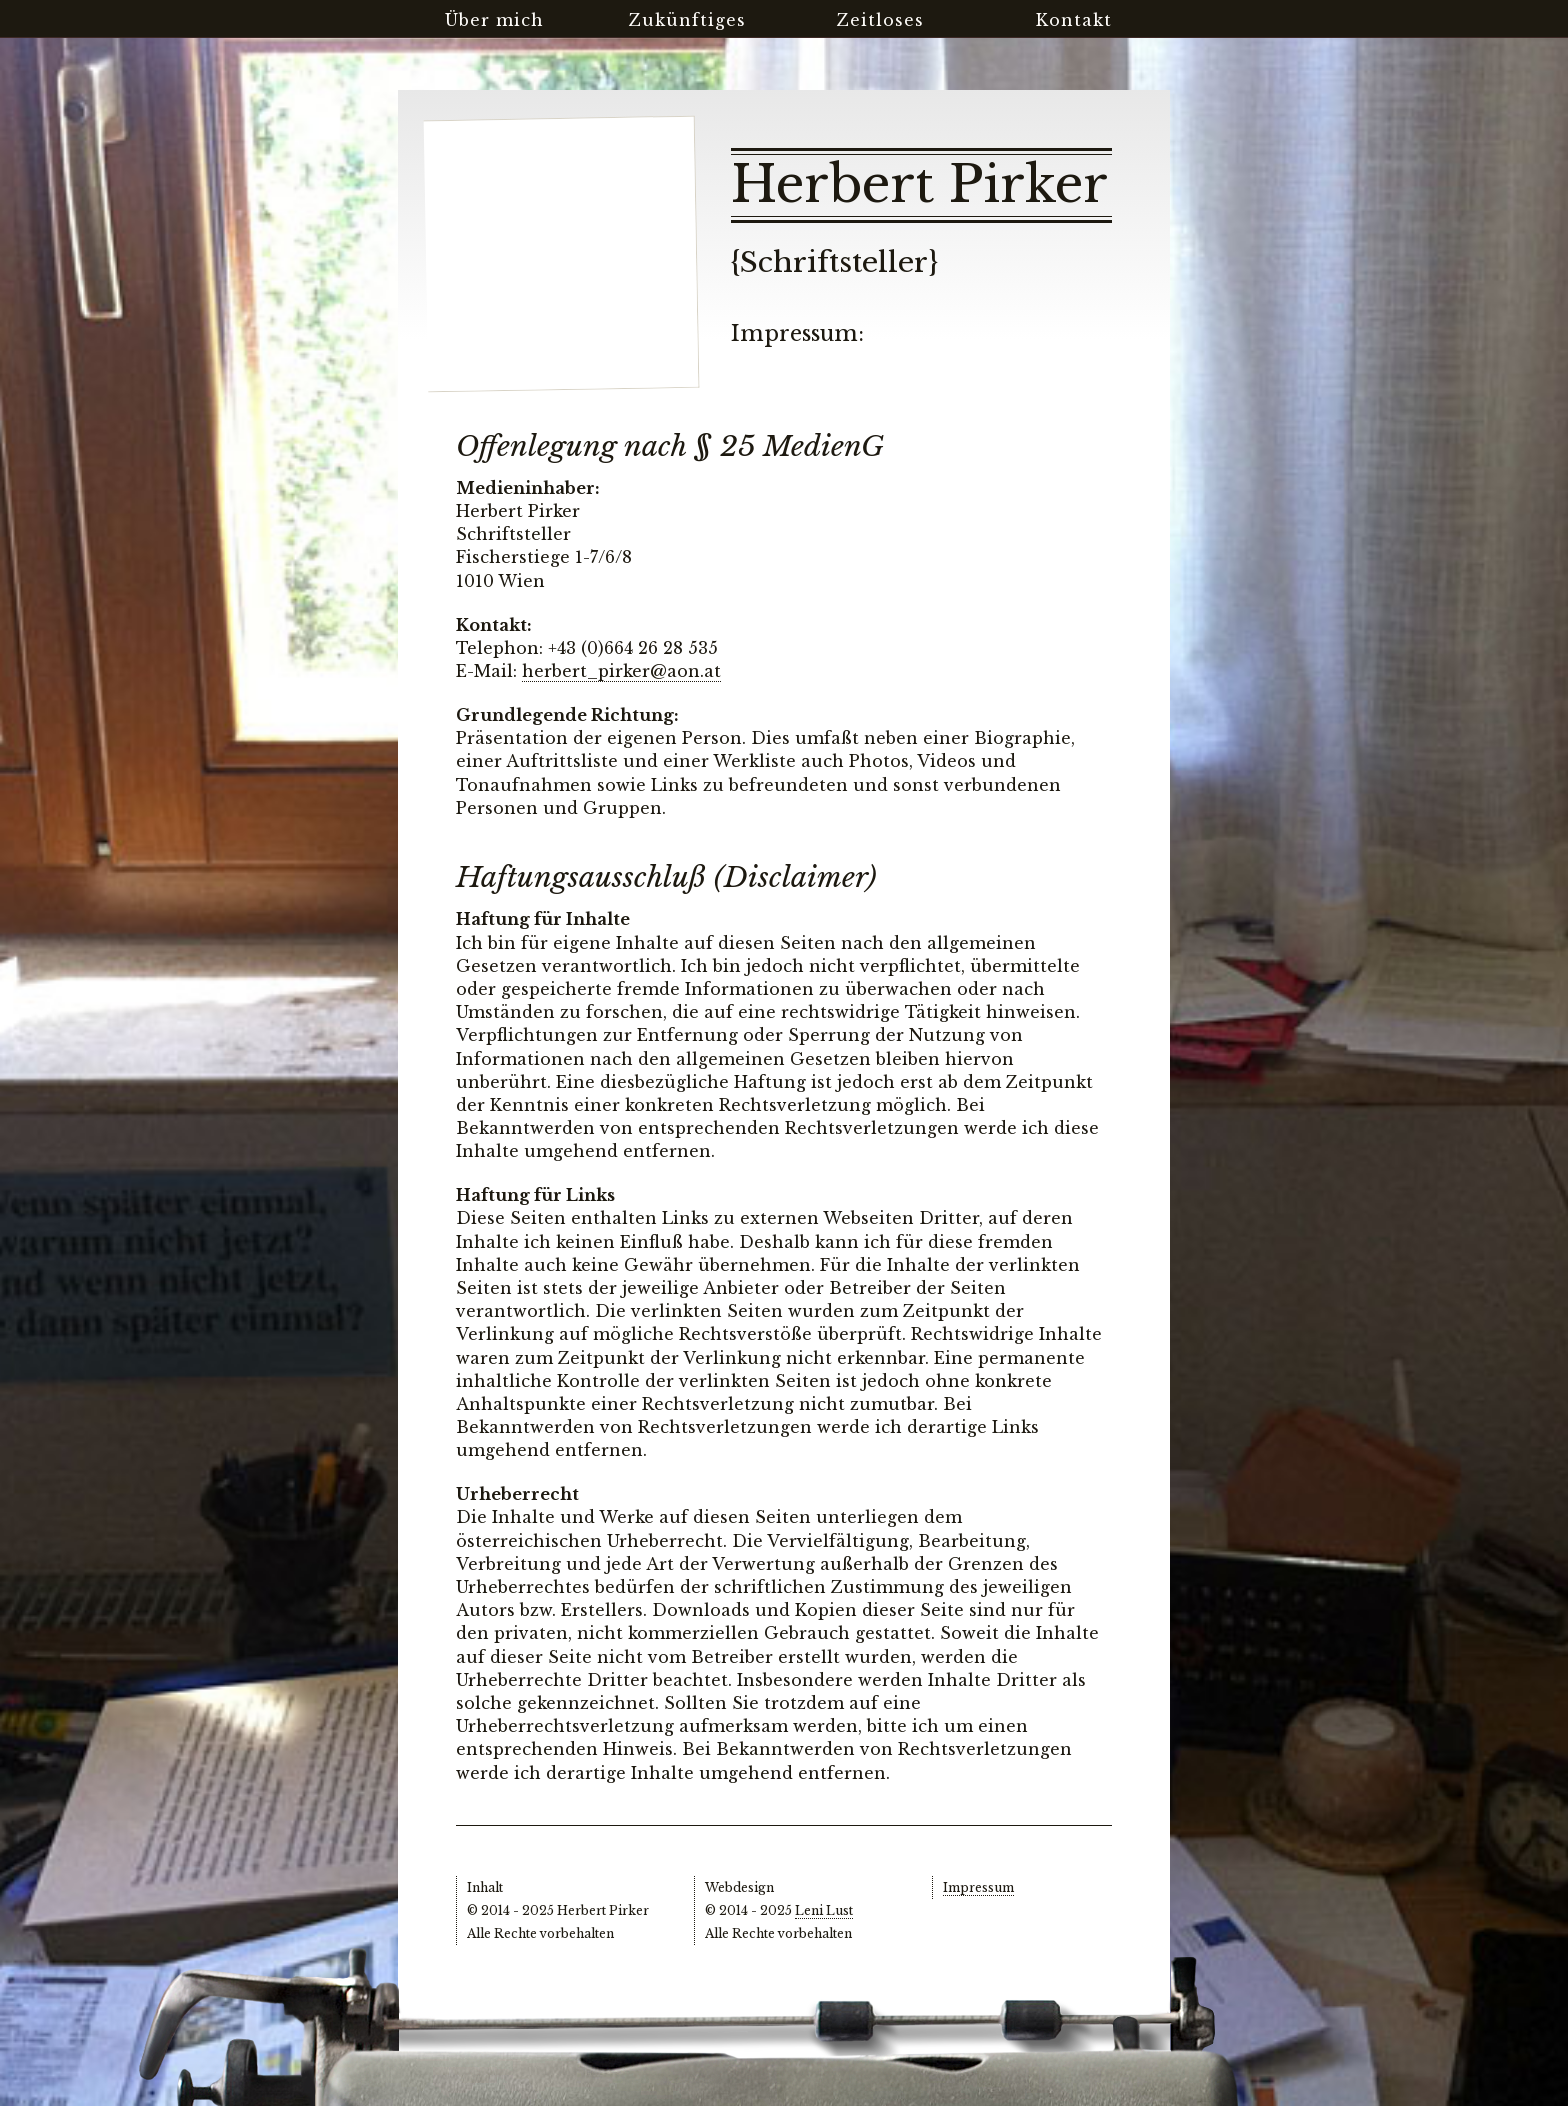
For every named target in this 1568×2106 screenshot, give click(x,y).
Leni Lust (824, 1910)
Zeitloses (880, 20)
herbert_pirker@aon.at (621, 671)
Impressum (978, 1887)
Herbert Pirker (919, 185)
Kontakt (1074, 20)
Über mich (494, 20)
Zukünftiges (687, 20)
